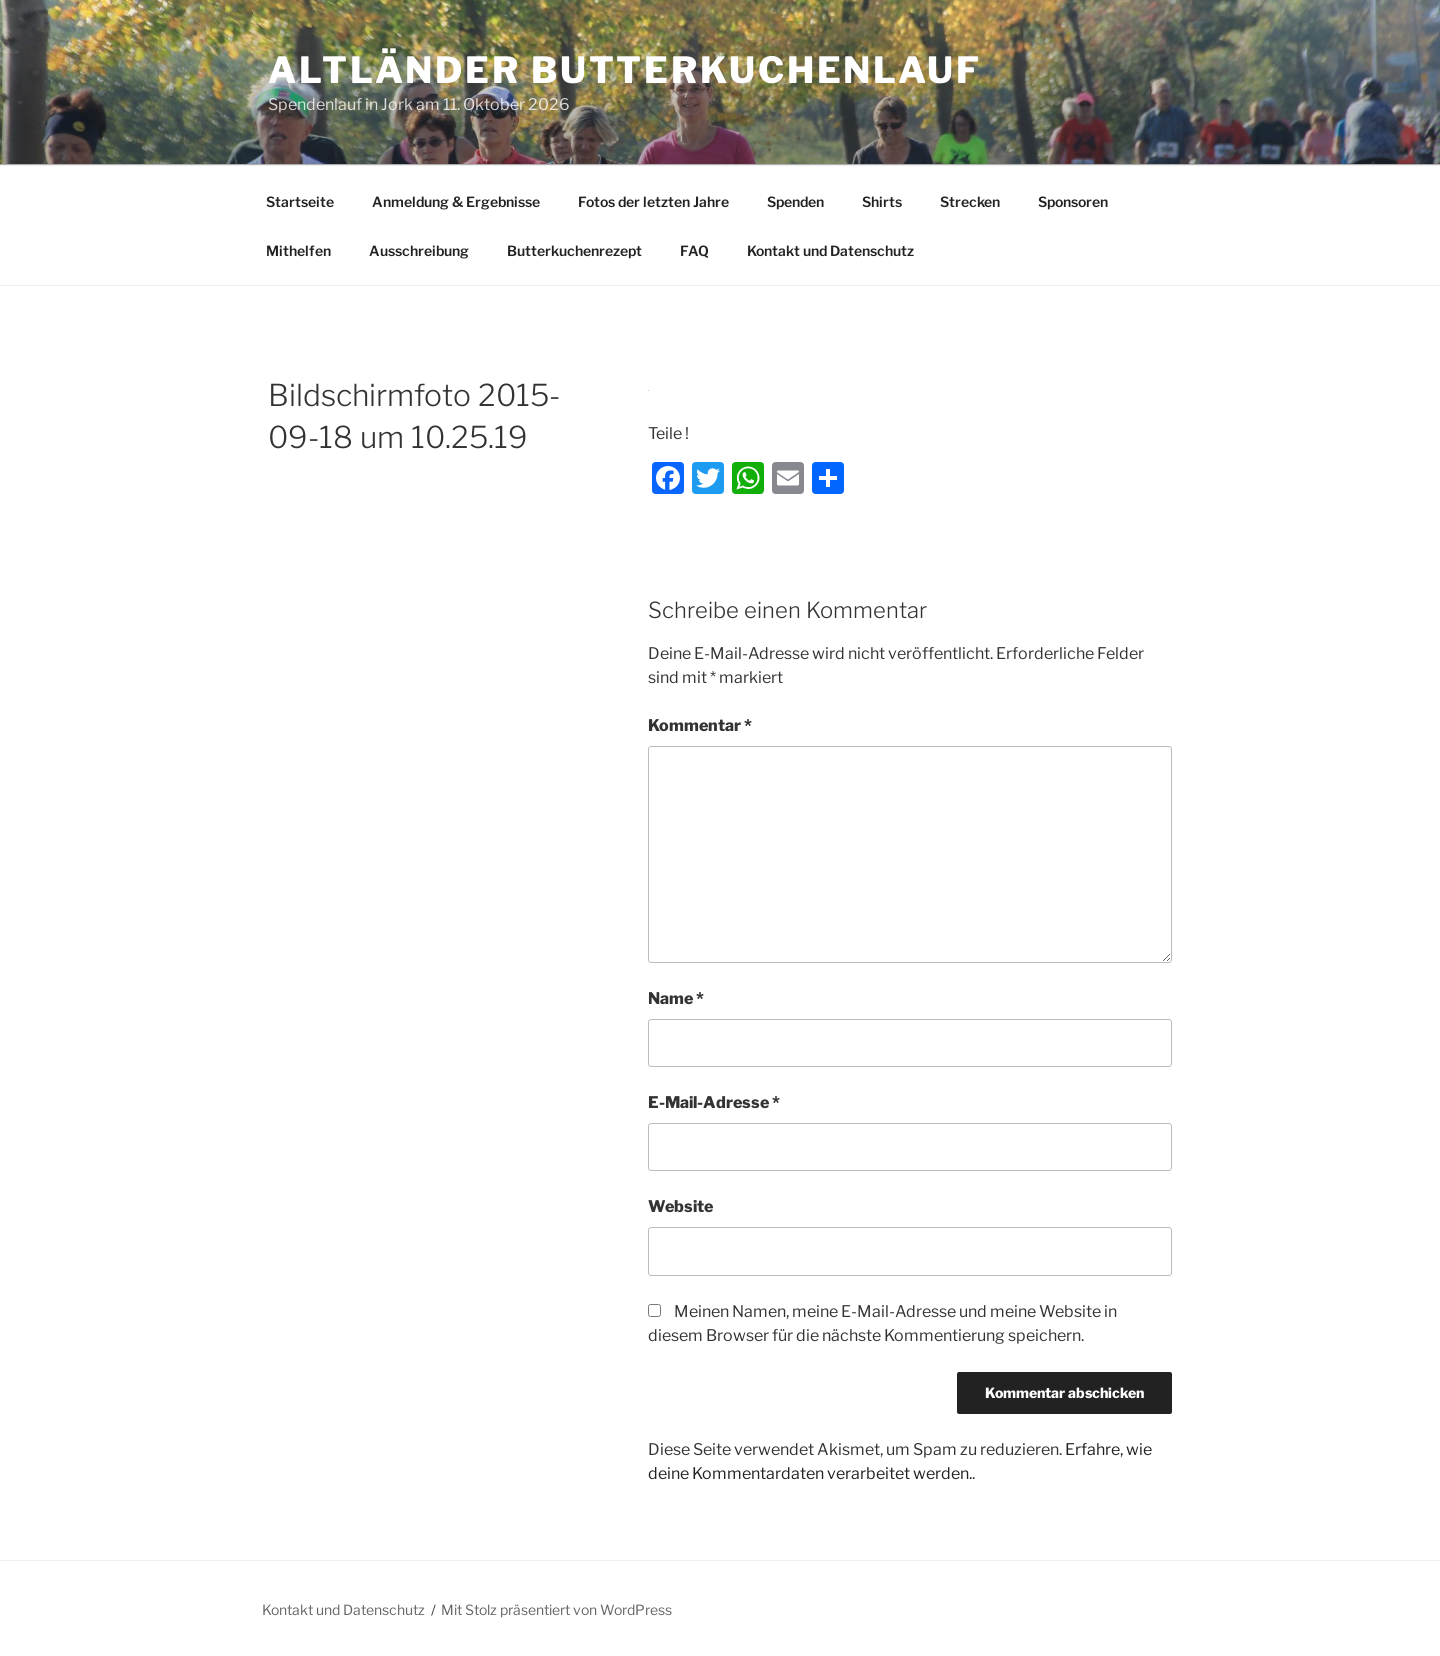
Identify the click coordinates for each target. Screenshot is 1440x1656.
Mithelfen (298, 250)
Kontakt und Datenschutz (830, 250)
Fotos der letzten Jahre (653, 201)
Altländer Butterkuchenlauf (625, 70)
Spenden (795, 201)
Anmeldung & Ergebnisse (456, 201)
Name (676, 998)
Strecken (970, 201)
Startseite (300, 201)
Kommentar (700, 725)
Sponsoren (1073, 201)
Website (680, 1206)
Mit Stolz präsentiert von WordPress (556, 1609)
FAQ (694, 250)
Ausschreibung (419, 250)
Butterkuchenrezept (574, 250)
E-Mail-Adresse (714, 1102)
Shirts (882, 201)
